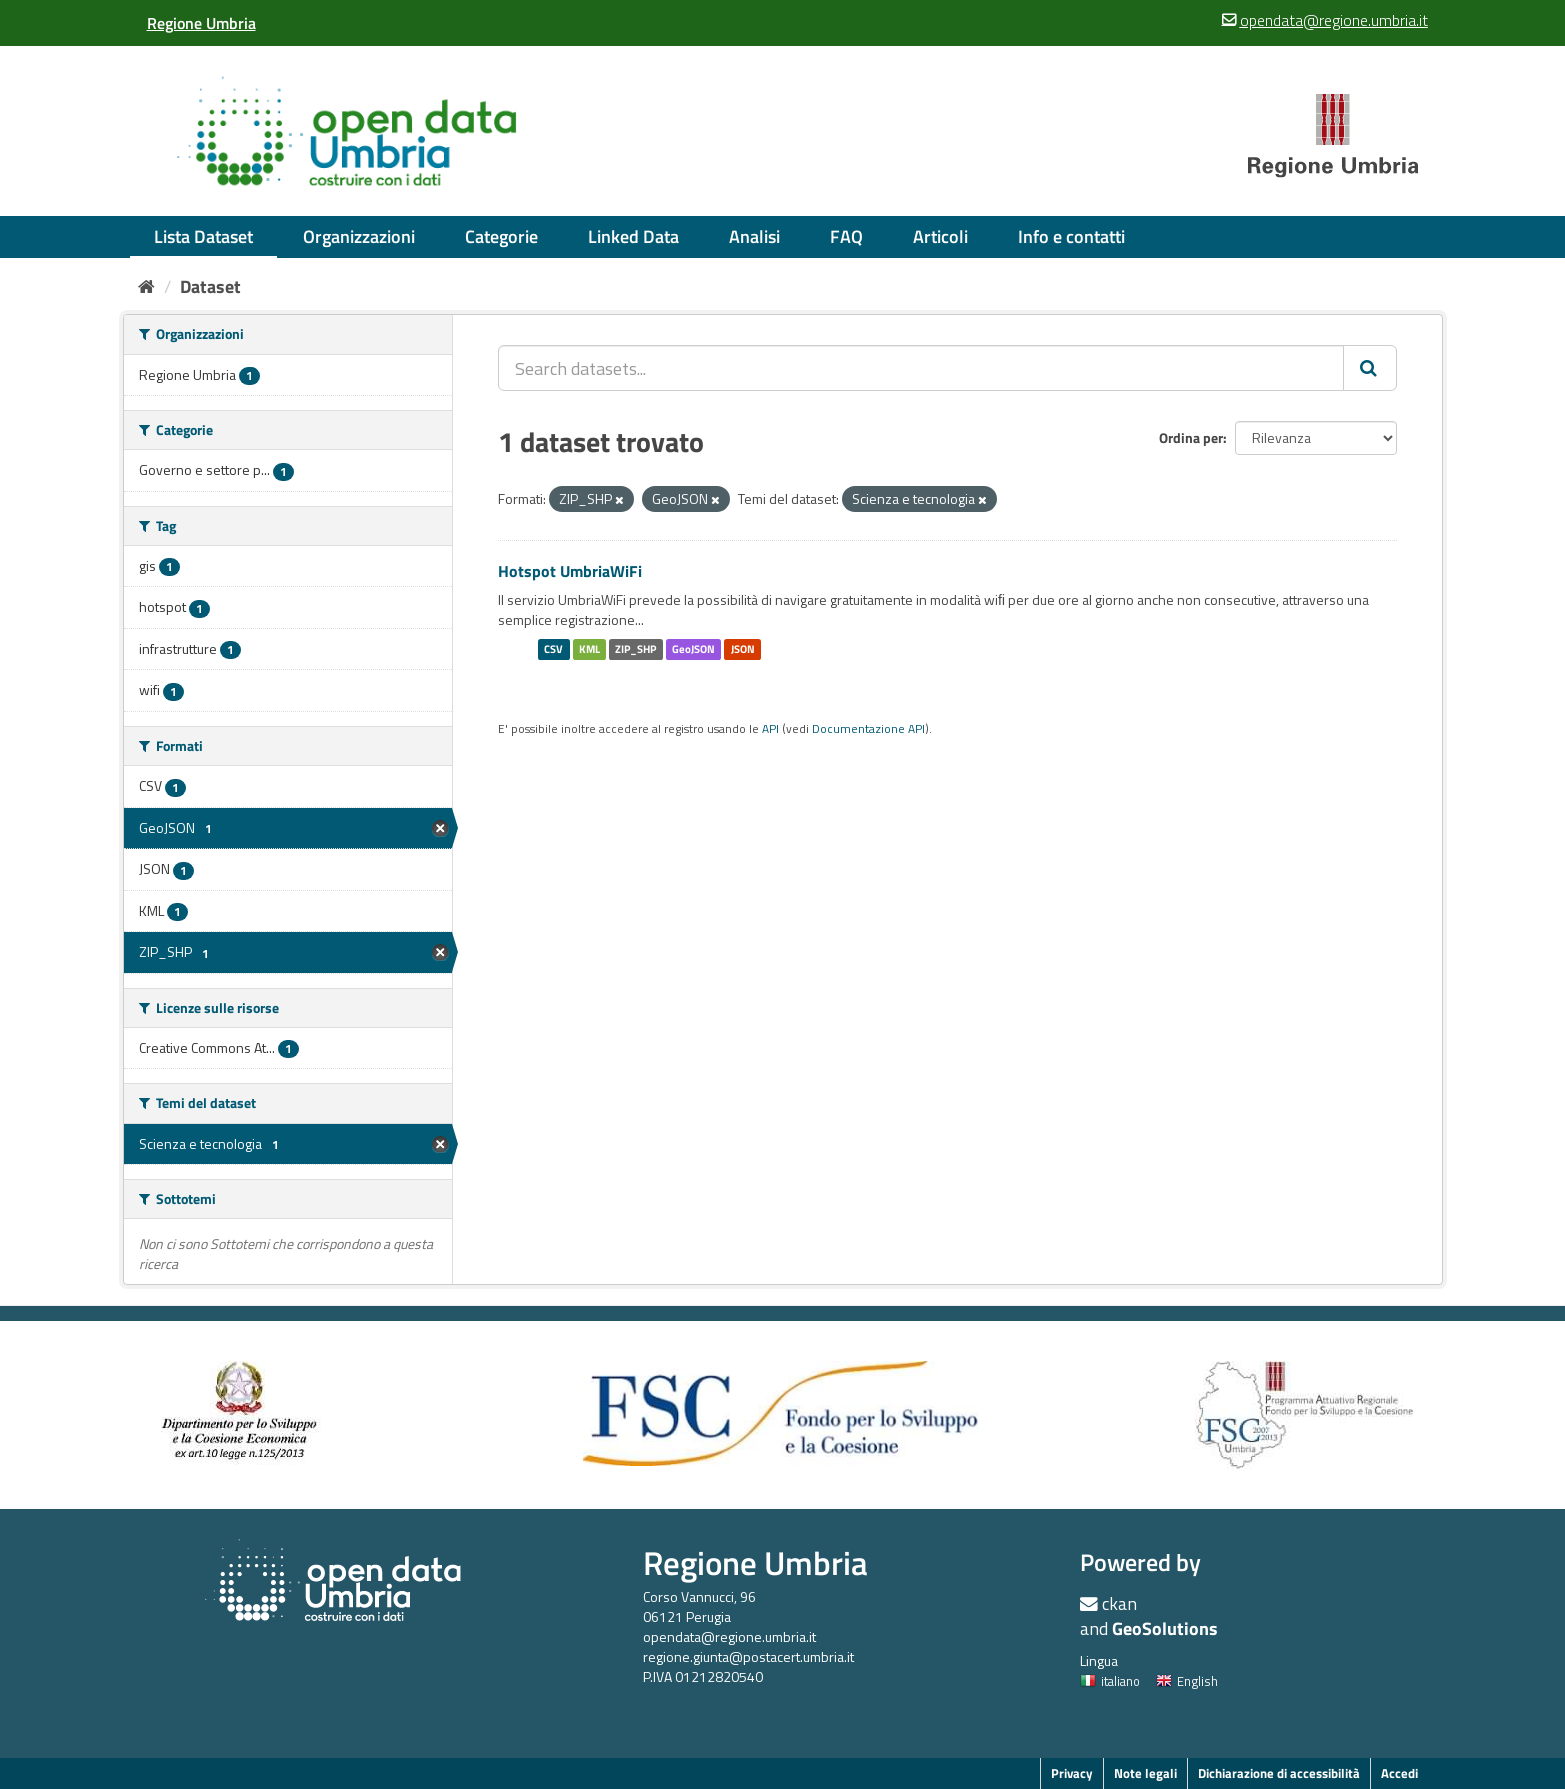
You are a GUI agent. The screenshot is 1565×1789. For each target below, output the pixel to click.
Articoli (940, 236)
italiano (1110, 1681)
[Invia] (1370, 368)
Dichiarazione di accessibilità (1279, 1773)
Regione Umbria (755, 1562)
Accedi (1399, 1773)
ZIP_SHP (635, 649)
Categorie (501, 236)
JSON (743, 649)
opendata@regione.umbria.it (729, 1636)
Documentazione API (868, 729)
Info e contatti (1071, 236)
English (1187, 1681)
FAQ (846, 236)
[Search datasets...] (921, 368)
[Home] (146, 286)
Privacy (1072, 1773)
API (770, 729)
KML (589, 649)
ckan (1119, 1603)
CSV (553, 649)
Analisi (754, 236)
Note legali (1145, 1773)
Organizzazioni (359, 236)
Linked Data (633, 236)
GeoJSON (693, 649)
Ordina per (1191, 437)
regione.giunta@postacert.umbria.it (748, 1656)
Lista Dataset (203, 236)
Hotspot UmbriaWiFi (570, 571)
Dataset (210, 286)
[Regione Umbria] (201, 23)
